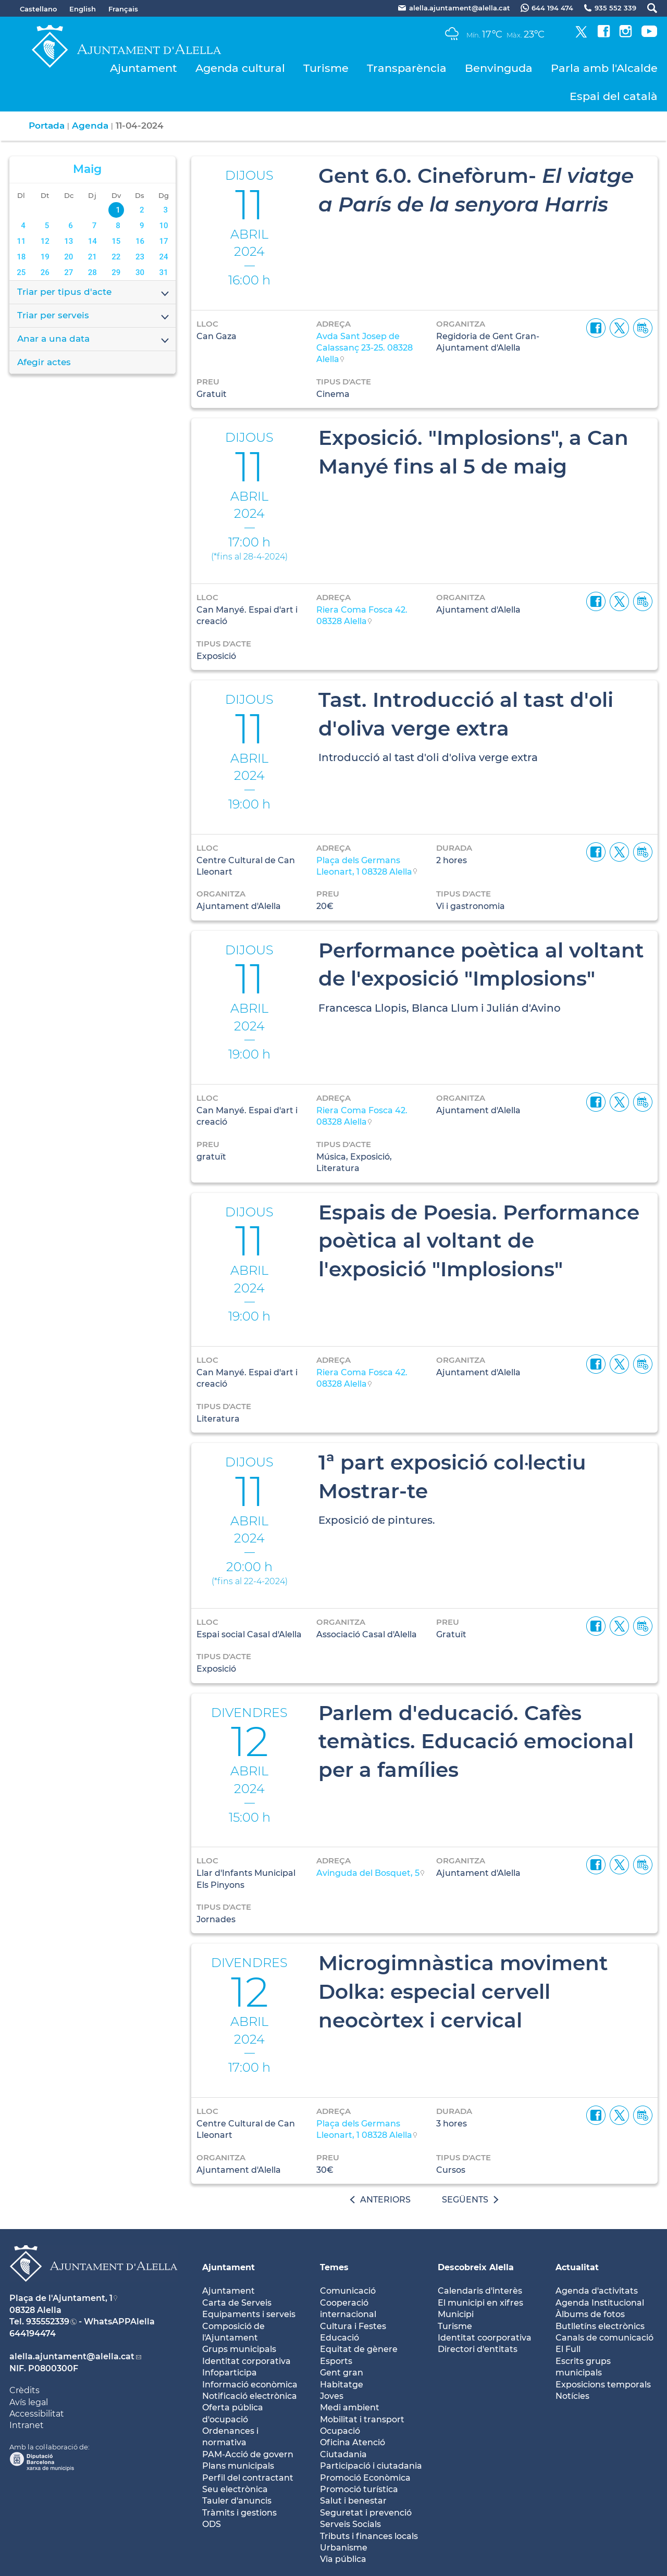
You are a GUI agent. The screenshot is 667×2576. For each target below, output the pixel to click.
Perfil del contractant (247, 2478)
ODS (211, 2524)
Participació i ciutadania (371, 2466)
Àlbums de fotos (590, 2314)
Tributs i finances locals (369, 2536)
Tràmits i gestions (239, 2513)
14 (92, 241)
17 (163, 241)
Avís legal (28, 2402)
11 (21, 241)
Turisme (326, 67)
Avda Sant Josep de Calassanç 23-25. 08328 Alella (364, 348)
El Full (567, 2349)
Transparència (407, 67)
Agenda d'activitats (596, 2291)
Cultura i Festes (353, 2326)
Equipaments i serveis (248, 2314)
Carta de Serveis (236, 2303)
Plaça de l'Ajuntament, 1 (61, 2298)
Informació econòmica (250, 2385)
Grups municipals (239, 2349)
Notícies (572, 2396)
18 (21, 257)
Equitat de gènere (359, 2349)
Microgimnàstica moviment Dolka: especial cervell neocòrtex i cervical (463, 1991)
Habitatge (341, 2385)
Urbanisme (343, 2548)
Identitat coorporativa (485, 2338)
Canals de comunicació (604, 2338)
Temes (334, 2267)
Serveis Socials (350, 2524)
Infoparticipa (229, 2373)
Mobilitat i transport (362, 2419)
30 (139, 272)
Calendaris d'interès (480, 2291)
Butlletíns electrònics (600, 2326)
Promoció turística (359, 2489)
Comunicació (348, 2291)
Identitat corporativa (246, 2361)
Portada (47, 125)
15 (116, 241)
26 (45, 272)
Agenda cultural (240, 67)
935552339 (47, 2321)
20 (68, 257)
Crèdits (24, 2390)
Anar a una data (93, 339)
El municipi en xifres (480, 2303)
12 (45, 241)
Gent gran (341, 2373)
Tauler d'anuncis (236, 2501)
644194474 (32, 2333)
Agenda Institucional (599, 2303)
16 (139, 241)
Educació (339, 2338)
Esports (336, 2361)
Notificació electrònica (249, 2396)
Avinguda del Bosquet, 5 (367, 1873)
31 (163, 272)
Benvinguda (499, 67)
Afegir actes (44, 362)
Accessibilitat (36, 2414)
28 (92, 272)
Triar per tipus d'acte (93, 293)
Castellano (38, 9)
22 (116, 257)
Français (123, 9)
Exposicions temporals (603, 2385)
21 (92, 257)
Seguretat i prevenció (366, 2513)
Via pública (343, 2559)
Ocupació (340, 2431)
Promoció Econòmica (365, 2478)
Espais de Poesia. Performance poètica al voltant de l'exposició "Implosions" (478, 1240)
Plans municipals (238, 2466)
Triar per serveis (93, 316)
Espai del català (614, 96)
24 (163, 257)
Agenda (90, 125)
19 (45, 257)
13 (68, 241)
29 (116, 272)
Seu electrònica (235, 2489)
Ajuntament (143, 67)
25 (21, 272)
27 (68, 272)
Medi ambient (349, 2407)
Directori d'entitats (477, 2349)
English (82, 9)
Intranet (26, 2425)
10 (163, 225)
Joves (331, 2396)
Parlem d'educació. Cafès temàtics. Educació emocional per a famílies (476, 1741)
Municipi (456, 2314)
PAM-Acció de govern (247, 2454)
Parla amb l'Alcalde (604, 67)
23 (139, 257)
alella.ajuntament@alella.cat (71, 2356)
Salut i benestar (353, 2501)
